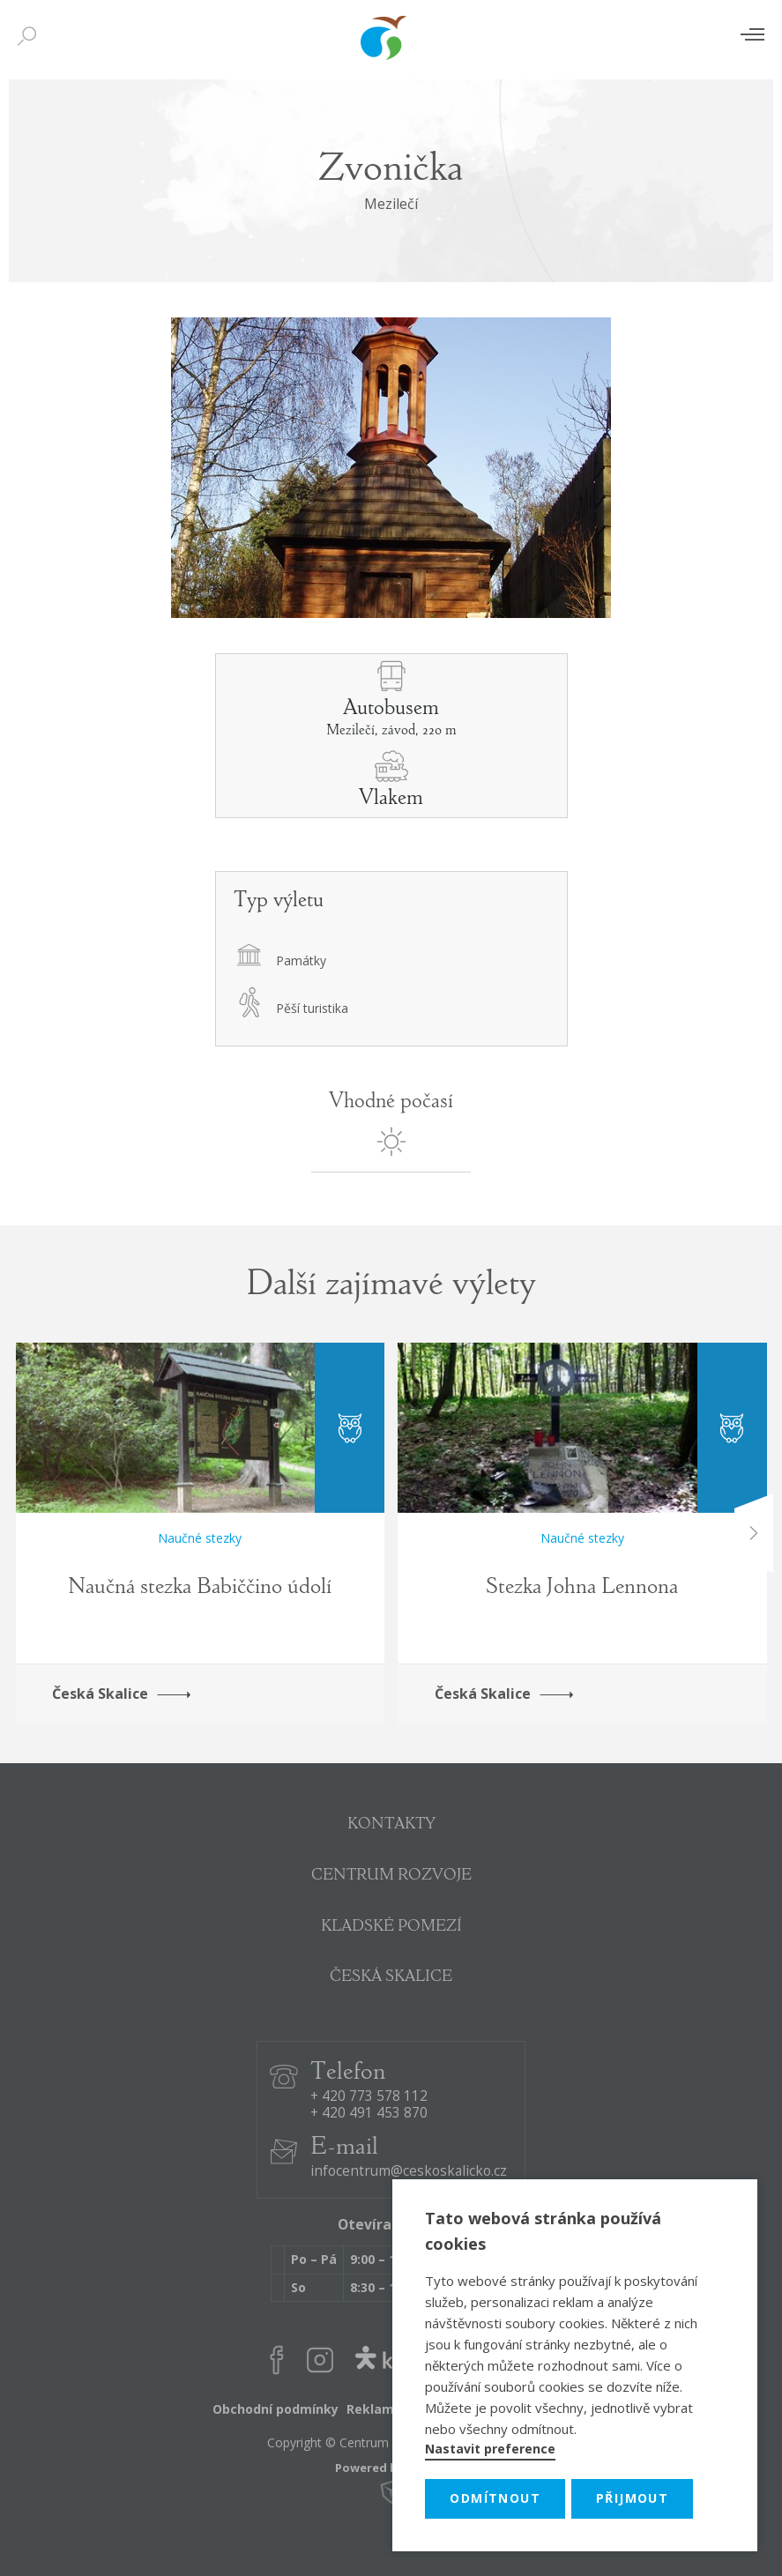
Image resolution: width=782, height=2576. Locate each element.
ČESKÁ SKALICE (391, 1977)
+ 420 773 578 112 (369, 2096)
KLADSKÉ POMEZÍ (391, 1927)
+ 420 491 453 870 (369, 2113)
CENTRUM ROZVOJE (391, 1876)
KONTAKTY (391, 1825)
